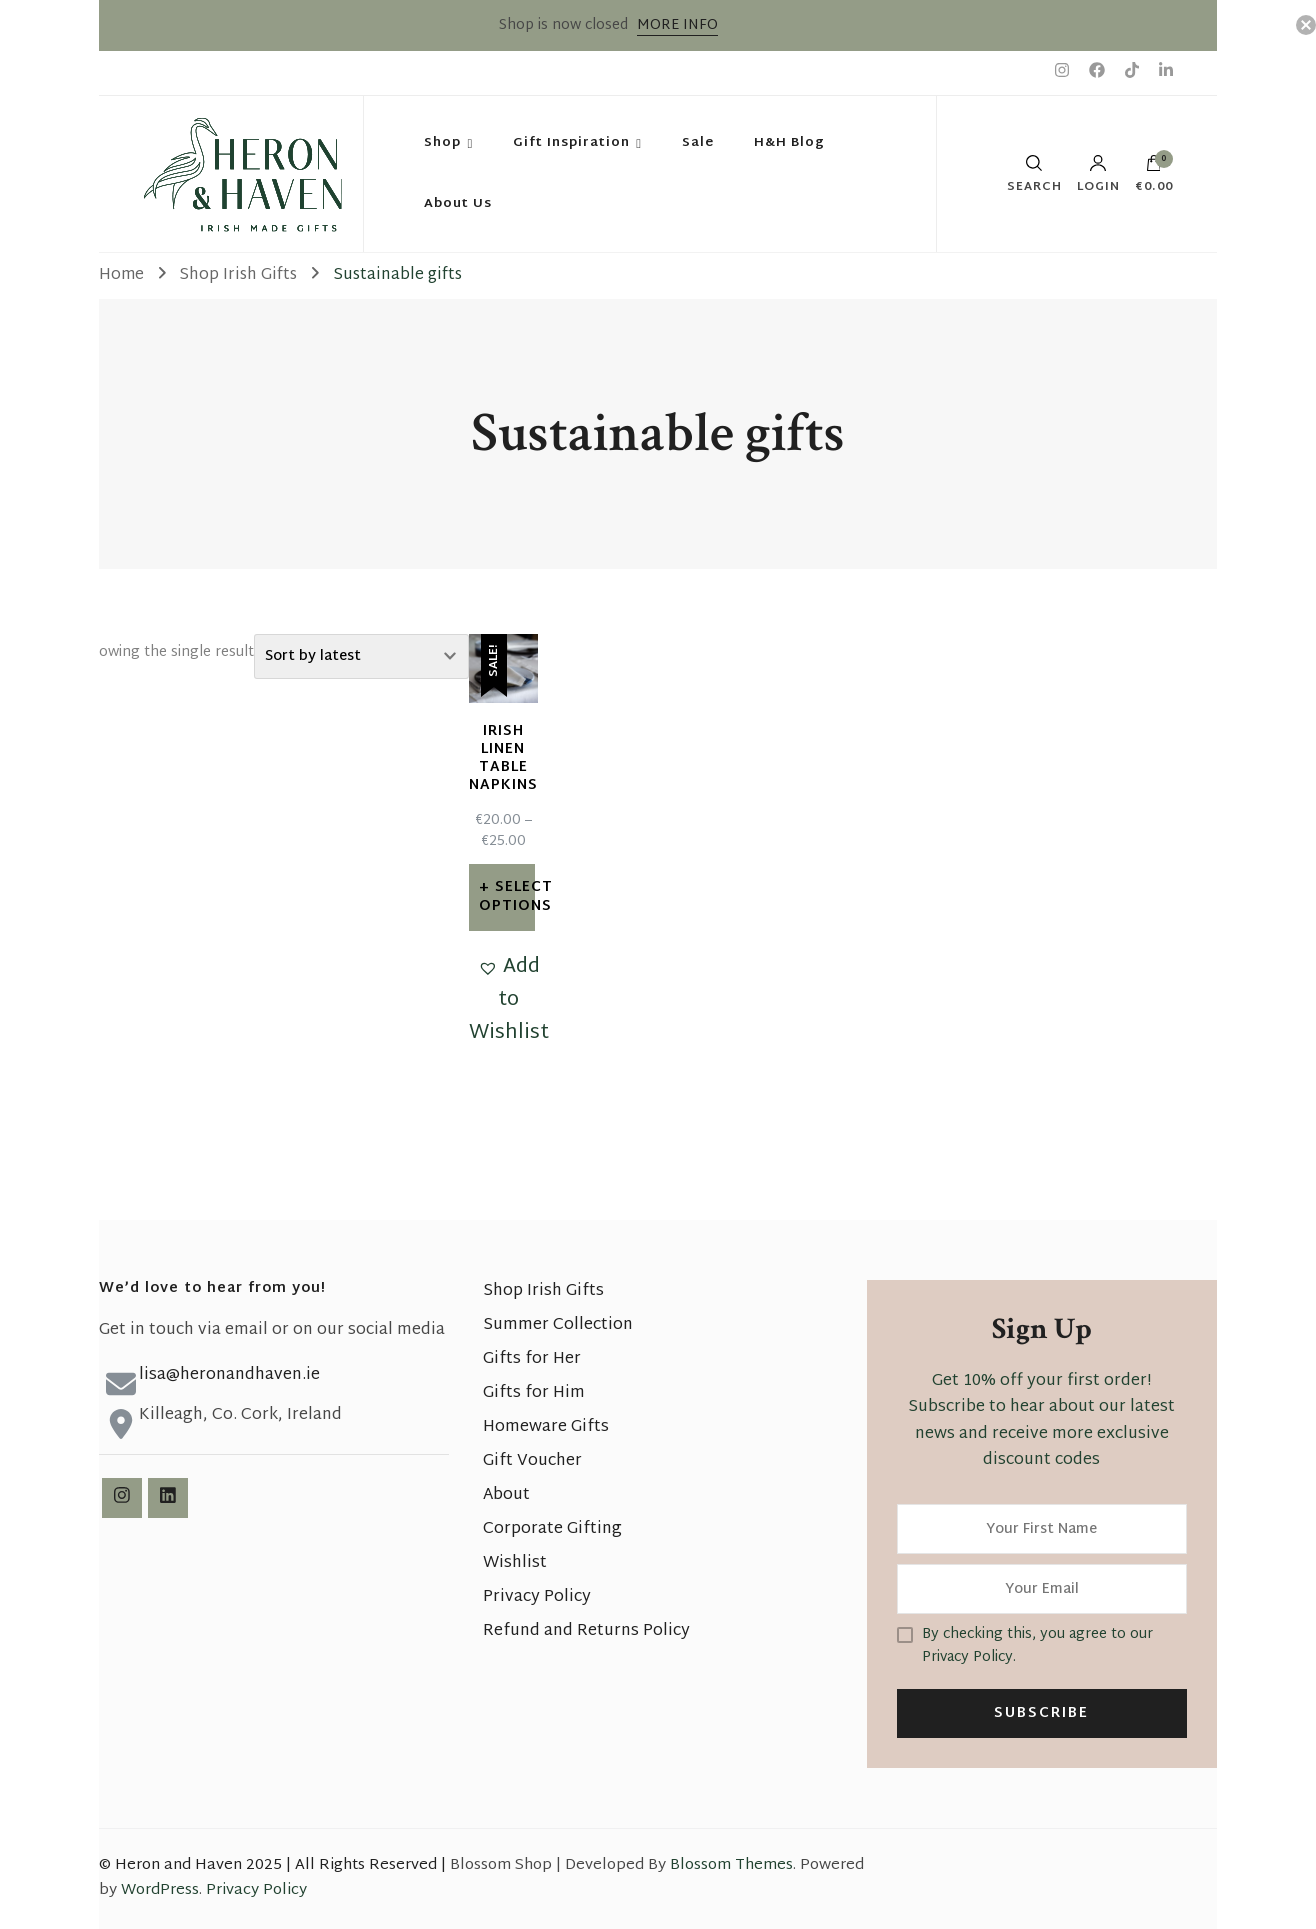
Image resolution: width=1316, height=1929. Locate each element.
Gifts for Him (534, 1393)
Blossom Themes (731, 1865)
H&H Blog (789, 143)
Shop (442, 143)
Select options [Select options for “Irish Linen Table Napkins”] (507, 896)
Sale (698, 143)
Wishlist (515, 1563)
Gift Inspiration (571, 143)
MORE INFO (677, 25)
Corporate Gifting (552, 1529)
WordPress (160, 1890)
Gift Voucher (532, 1461)
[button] (509, 1000)
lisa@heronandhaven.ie (229, 1375)
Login (1098, 174)
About (506, 1495)
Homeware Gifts (546, 1427)
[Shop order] (361, 656)
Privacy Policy (537, 1597)
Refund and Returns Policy (586, 1631)
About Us (458, 204)
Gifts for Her (532, 1359)
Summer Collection (558, 1325)
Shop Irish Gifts (543, 1291)
